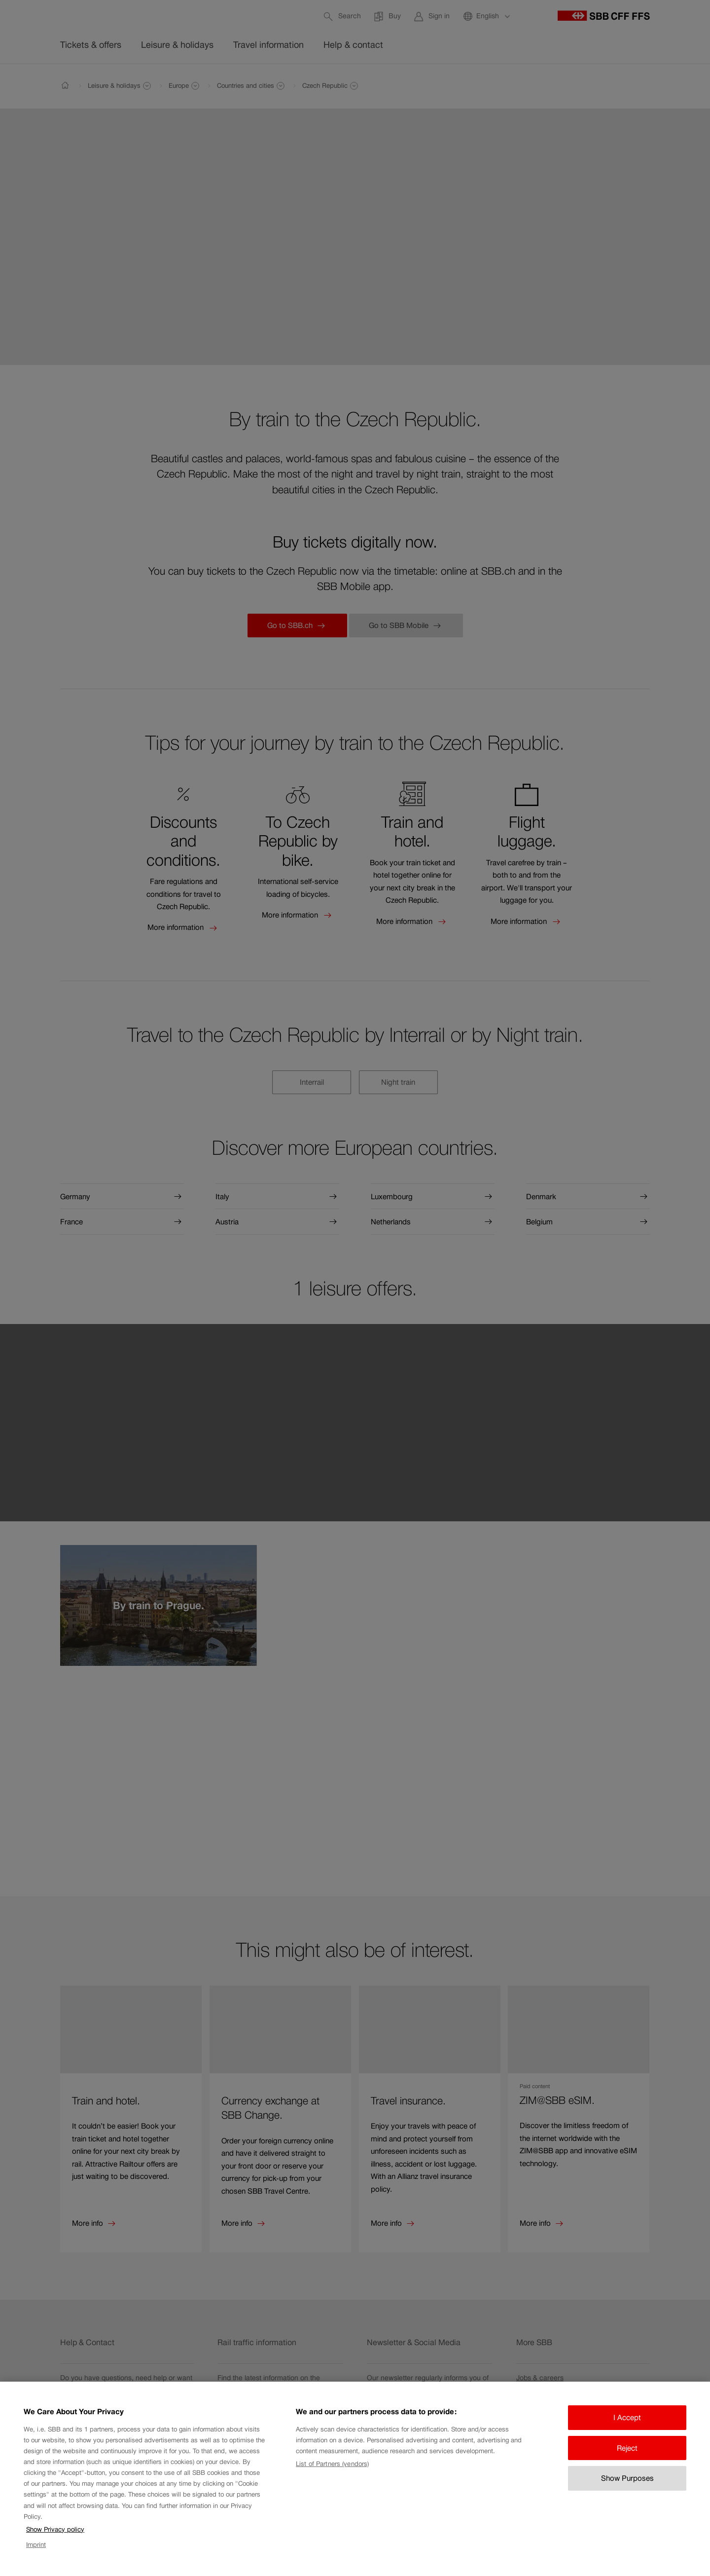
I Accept (627, 2433)
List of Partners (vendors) (332, 2479)
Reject (627, 2463)
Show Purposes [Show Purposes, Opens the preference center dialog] (627, 2493)
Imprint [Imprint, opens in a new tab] (36, 2560)
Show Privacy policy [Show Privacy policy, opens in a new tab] (55, 2544)
